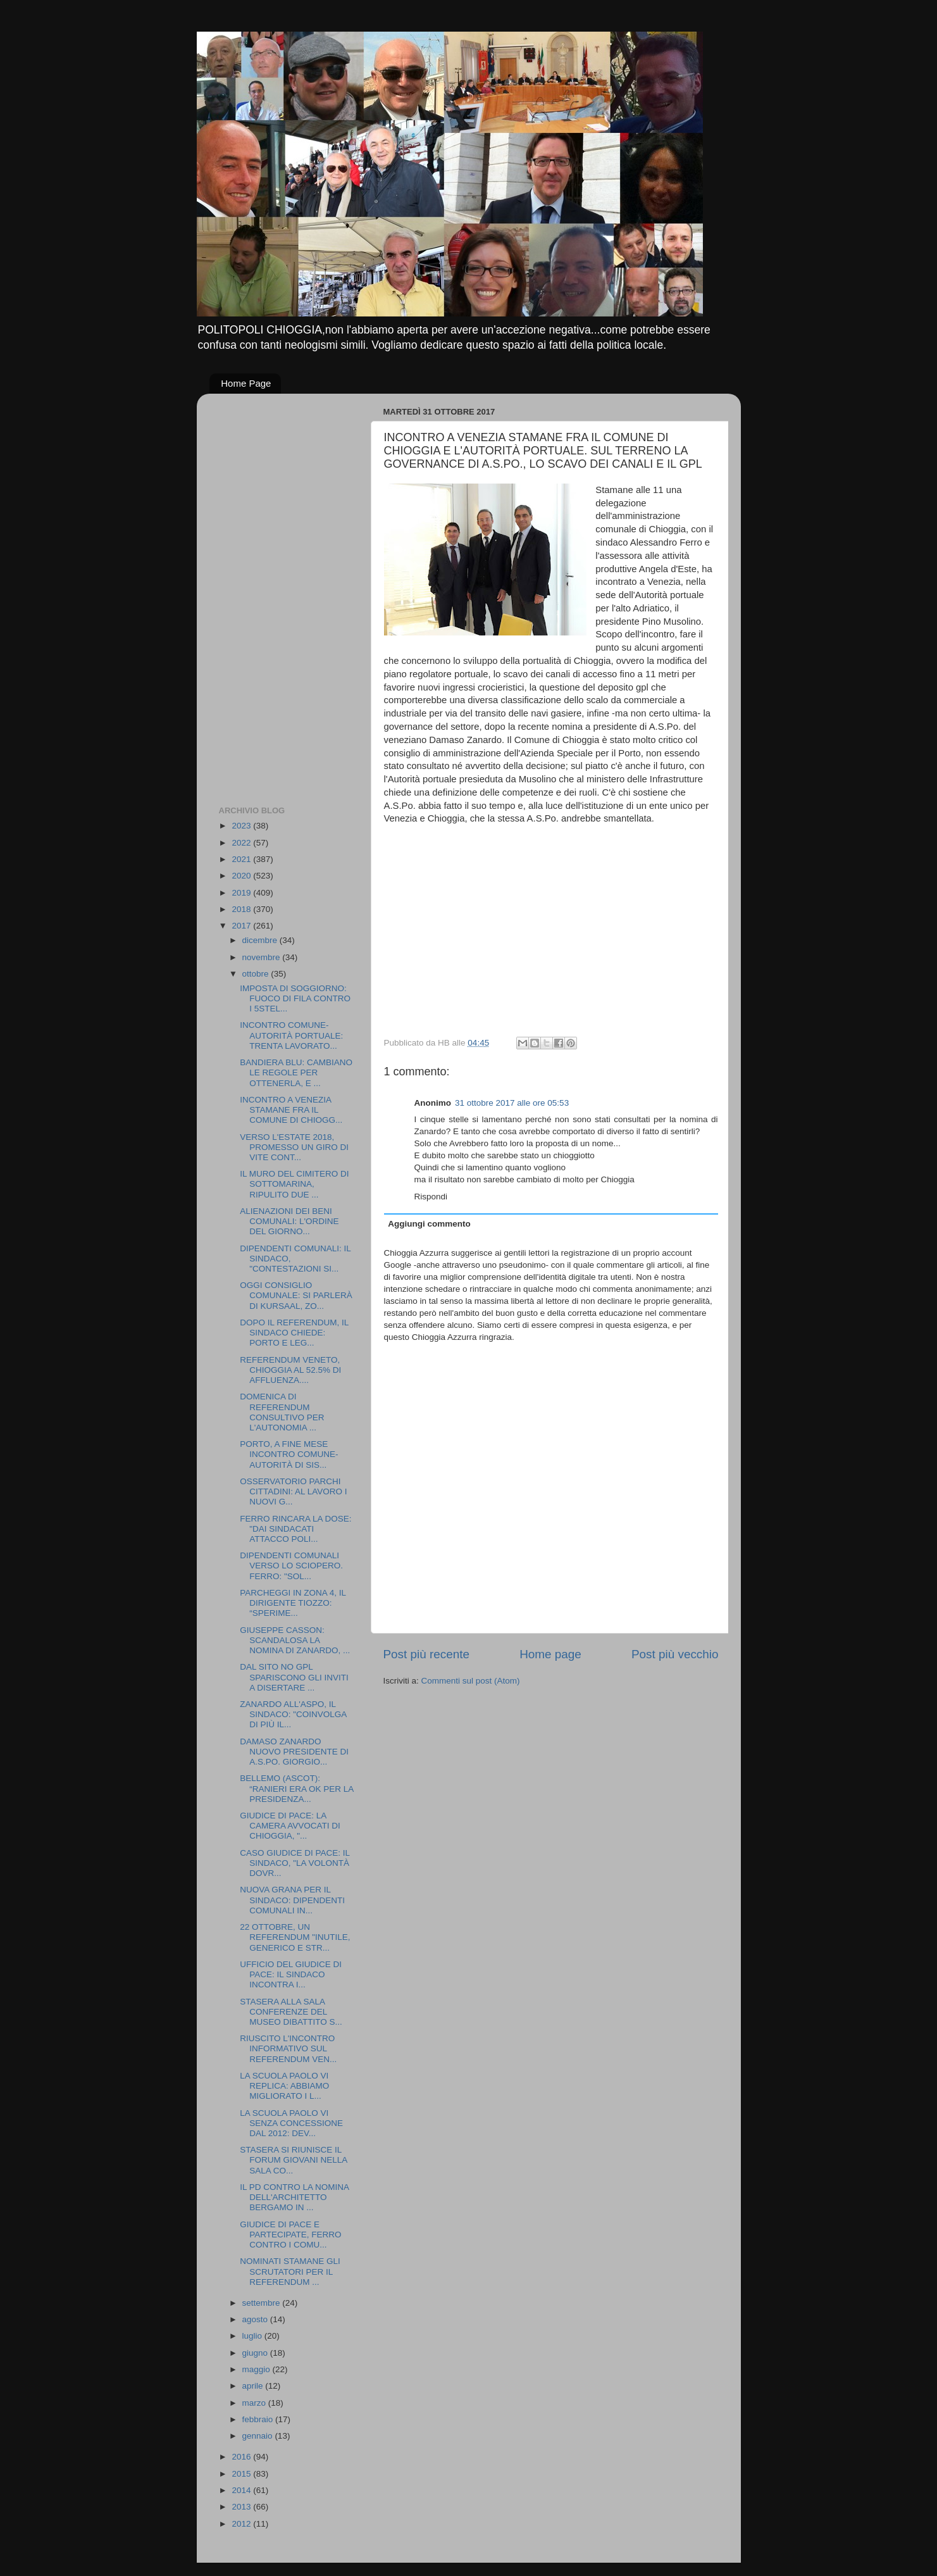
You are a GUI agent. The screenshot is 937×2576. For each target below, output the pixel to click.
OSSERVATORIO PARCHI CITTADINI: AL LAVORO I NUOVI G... (293, 1491)
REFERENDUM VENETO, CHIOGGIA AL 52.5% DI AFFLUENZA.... (290, 1370)
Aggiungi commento (429, 1224)
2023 (242, 825)
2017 (242, 925)
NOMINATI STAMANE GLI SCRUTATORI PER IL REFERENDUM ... (290, 2271)
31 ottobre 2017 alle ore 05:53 (512, 1103)
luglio (253, 2336)
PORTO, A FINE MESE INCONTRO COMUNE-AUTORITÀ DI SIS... (289, 1454)
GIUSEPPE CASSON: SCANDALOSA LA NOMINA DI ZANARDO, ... (295, 1640)
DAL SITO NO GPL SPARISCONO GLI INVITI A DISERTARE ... (294, 1677)
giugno (256, 2353)
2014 (242, 2490)
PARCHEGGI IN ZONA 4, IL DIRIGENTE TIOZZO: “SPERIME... (292, 1603)
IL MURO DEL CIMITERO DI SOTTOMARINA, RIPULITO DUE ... (294, 1184)
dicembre (261, 940)
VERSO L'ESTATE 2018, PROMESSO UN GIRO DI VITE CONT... (294, 1147)
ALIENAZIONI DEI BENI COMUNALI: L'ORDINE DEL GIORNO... (289, 1221)
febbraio (259, 2419)
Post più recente (426, 1654)
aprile (254, 2386)
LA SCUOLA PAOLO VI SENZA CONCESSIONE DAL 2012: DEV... (291, 2123)
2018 (242, 909)
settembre (262, 2303)
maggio (257, 2369)
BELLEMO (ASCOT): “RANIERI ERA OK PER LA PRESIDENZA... (296, 1788)
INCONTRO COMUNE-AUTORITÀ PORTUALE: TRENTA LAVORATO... (291, 1035)
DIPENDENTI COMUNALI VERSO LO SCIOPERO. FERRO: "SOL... (291, 1565)
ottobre (256, 974)
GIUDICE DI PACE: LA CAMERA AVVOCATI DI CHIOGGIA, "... (290, 1826)
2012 (242, 2524)
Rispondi (431, 1196)
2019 (242, 892)
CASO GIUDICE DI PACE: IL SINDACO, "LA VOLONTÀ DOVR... (294, 1863)
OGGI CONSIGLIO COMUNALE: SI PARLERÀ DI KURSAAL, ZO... (296, 1295)
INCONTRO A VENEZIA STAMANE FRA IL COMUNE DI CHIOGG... (291, 1110)
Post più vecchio (675, 1654)
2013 (242, 2506)
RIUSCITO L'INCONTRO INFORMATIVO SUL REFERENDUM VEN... (288, 2048)
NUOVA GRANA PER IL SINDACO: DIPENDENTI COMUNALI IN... (292, 1900)
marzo (255, 2403)
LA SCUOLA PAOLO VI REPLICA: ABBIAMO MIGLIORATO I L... (284, 2086)
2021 (242, 859)
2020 (242, 875)
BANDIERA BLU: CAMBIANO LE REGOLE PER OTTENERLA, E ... (296, 1072)
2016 (242, 2456)
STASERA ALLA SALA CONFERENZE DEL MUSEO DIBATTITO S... (291, 2012)
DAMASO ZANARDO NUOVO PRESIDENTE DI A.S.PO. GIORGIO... (294, 1751)
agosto (256, 2319)
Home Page (246, 383)
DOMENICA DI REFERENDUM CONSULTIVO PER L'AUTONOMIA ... (282, 1412)
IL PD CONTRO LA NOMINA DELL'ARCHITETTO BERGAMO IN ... (294, 2197)
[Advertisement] (269, 593)
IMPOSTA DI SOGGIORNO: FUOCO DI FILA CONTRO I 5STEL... (295, 998)
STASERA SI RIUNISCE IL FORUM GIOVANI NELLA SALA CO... (293, 2160)
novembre (262, 957)
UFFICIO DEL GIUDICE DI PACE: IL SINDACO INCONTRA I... (291, 1974)
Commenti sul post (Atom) (470, 1680)
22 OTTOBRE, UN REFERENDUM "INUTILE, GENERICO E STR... (295, 1937)
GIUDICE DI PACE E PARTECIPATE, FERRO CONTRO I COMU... (290, 2234)
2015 (242, 2474)
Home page (550, 1654)
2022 (242, 842)
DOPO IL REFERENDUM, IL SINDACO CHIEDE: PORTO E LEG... (294, 1332)
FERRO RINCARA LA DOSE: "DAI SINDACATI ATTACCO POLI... (295, 1529)
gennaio (258, 2436)
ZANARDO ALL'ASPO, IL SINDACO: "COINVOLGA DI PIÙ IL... (293, 1714)
